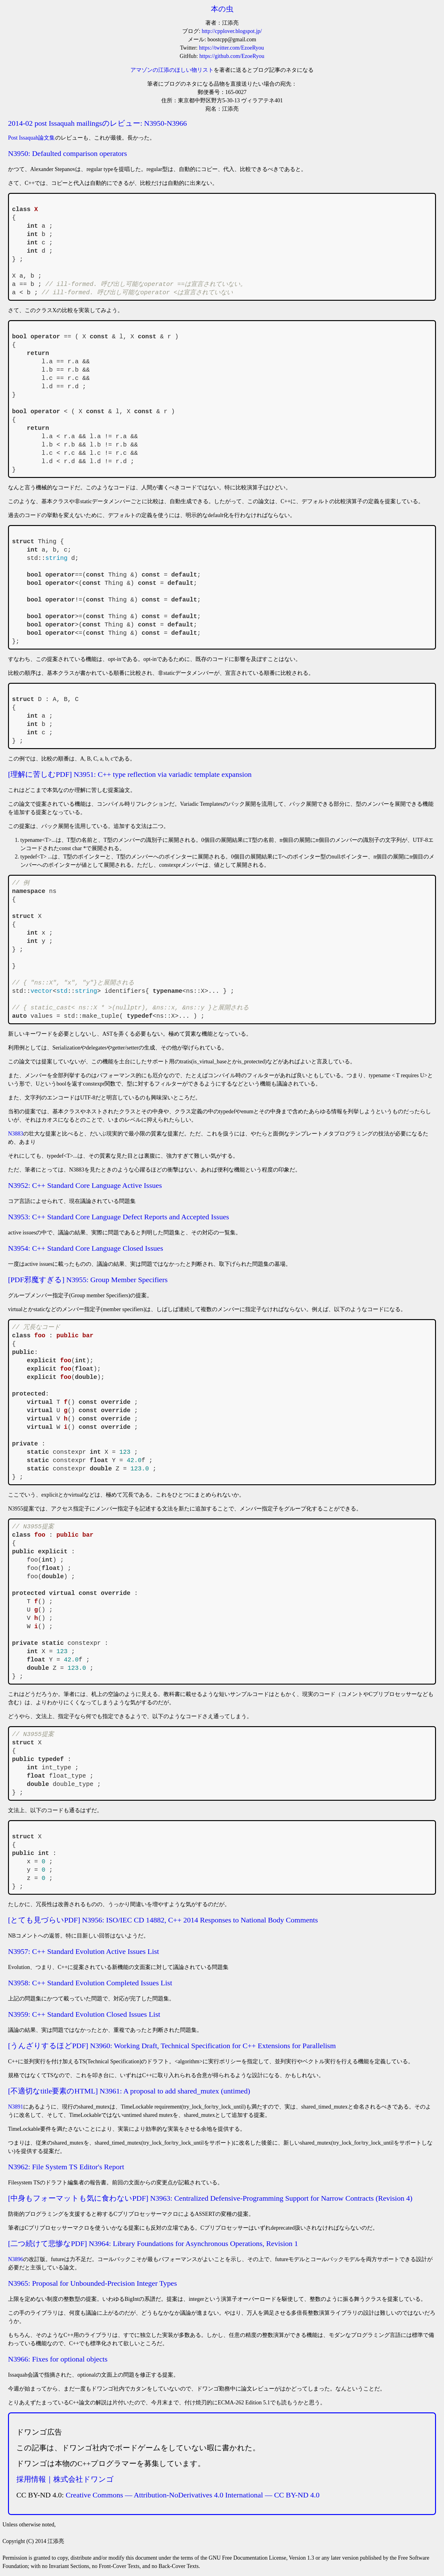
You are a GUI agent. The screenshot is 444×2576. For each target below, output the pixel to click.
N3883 (15, 1134)
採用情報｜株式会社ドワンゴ (65, 2479)
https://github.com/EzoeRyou (231, 56)
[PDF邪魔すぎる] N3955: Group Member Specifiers (88, 1280)
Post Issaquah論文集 (31, 138)
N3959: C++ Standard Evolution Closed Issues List (84, 2014)
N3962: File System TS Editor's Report (66, 2167)
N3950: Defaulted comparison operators (67, 153)
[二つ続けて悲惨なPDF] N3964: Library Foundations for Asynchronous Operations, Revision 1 (153, 2244)
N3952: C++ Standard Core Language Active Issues (85, 1185)
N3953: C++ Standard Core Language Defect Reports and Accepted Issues (118, 1217)
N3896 (15, 2259)
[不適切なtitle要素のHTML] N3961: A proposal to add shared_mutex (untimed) (129, 2091)
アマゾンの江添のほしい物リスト (172, 70)
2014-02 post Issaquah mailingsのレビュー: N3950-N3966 (97, 123)
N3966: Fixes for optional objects (58, 2359)
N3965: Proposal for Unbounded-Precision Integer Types (92, 2283)
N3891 (15, 2107)
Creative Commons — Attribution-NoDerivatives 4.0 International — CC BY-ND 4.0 (192, 2495)
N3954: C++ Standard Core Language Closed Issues (85, 1248)
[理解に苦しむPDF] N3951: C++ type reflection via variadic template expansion (130, 774)
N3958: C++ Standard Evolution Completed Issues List (90, 1983)
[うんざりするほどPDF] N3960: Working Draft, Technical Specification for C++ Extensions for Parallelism (172, 2046)
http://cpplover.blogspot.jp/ (232, 31)
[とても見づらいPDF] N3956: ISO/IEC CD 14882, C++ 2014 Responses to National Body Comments (163, 1920)
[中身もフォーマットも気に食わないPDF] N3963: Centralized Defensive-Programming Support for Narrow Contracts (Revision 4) (210, 2198)
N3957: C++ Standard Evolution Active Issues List (83, 1951)
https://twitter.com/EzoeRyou (231, 48)
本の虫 (222, 9)
